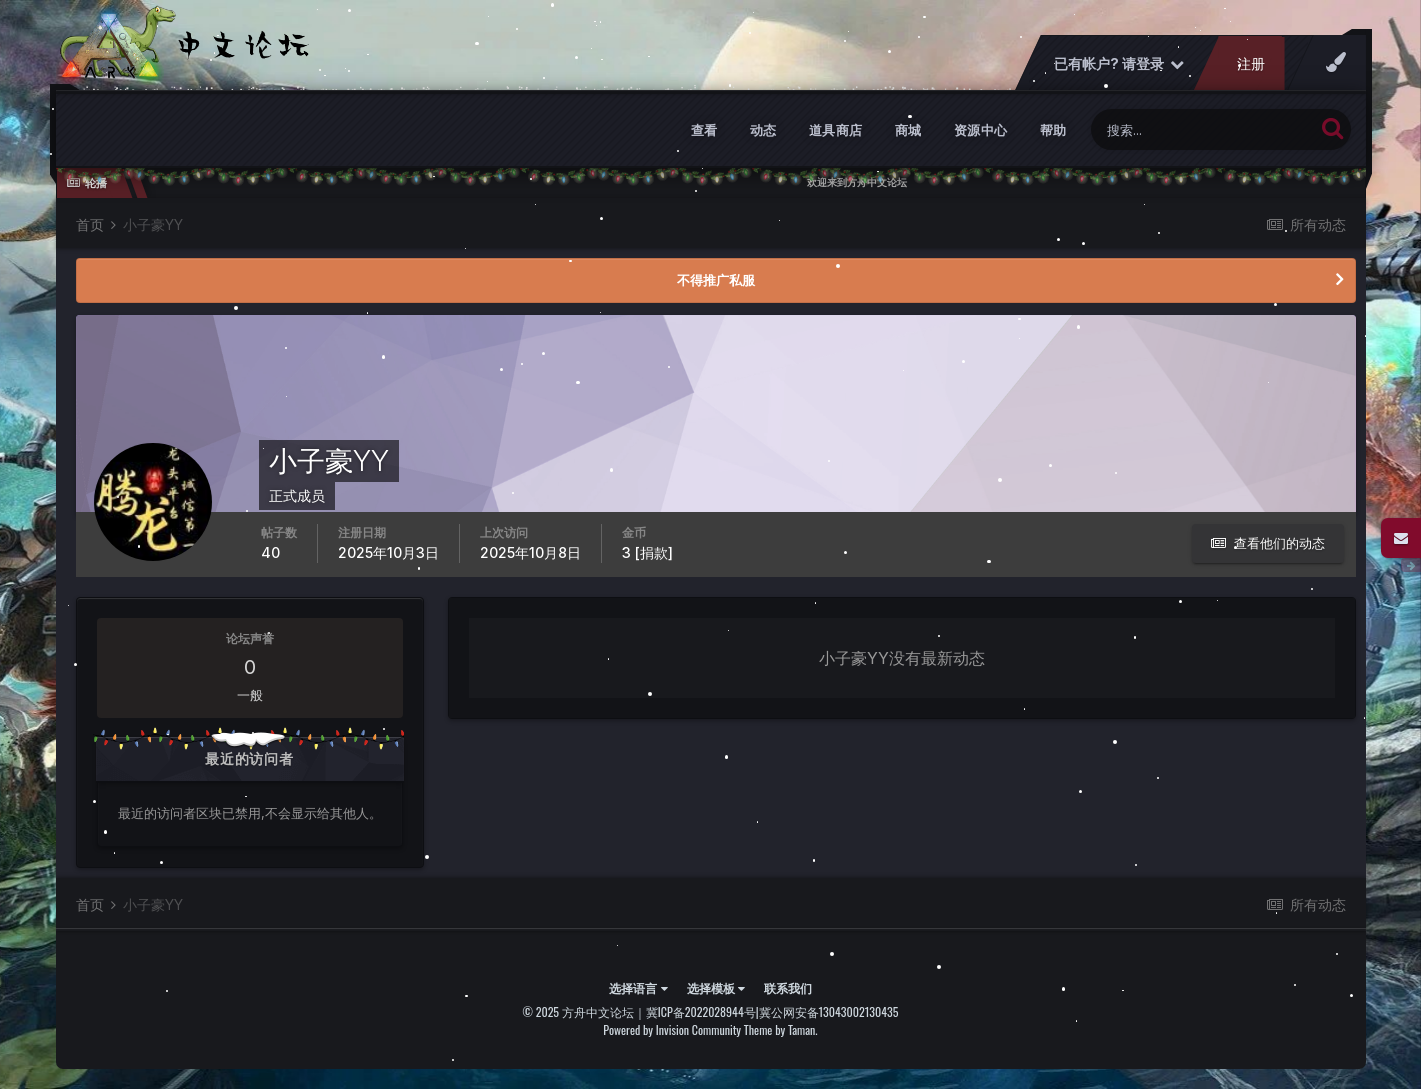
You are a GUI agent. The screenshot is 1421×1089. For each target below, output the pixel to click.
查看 (704, 130)
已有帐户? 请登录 (1118, 63)
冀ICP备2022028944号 (701, 1011)
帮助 (1053, 130)
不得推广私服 (716, 280)
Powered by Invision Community (672, 1029)
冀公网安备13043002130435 (829, 1011)
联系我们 (788, 987)
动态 (763, 130)
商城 (908, 130)
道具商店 (836, 130)
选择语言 (638, 987)
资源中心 (981, 130)
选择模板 (716, 987)
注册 (1250, 63)
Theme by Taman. (781, 1029)
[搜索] (1202, 129)
